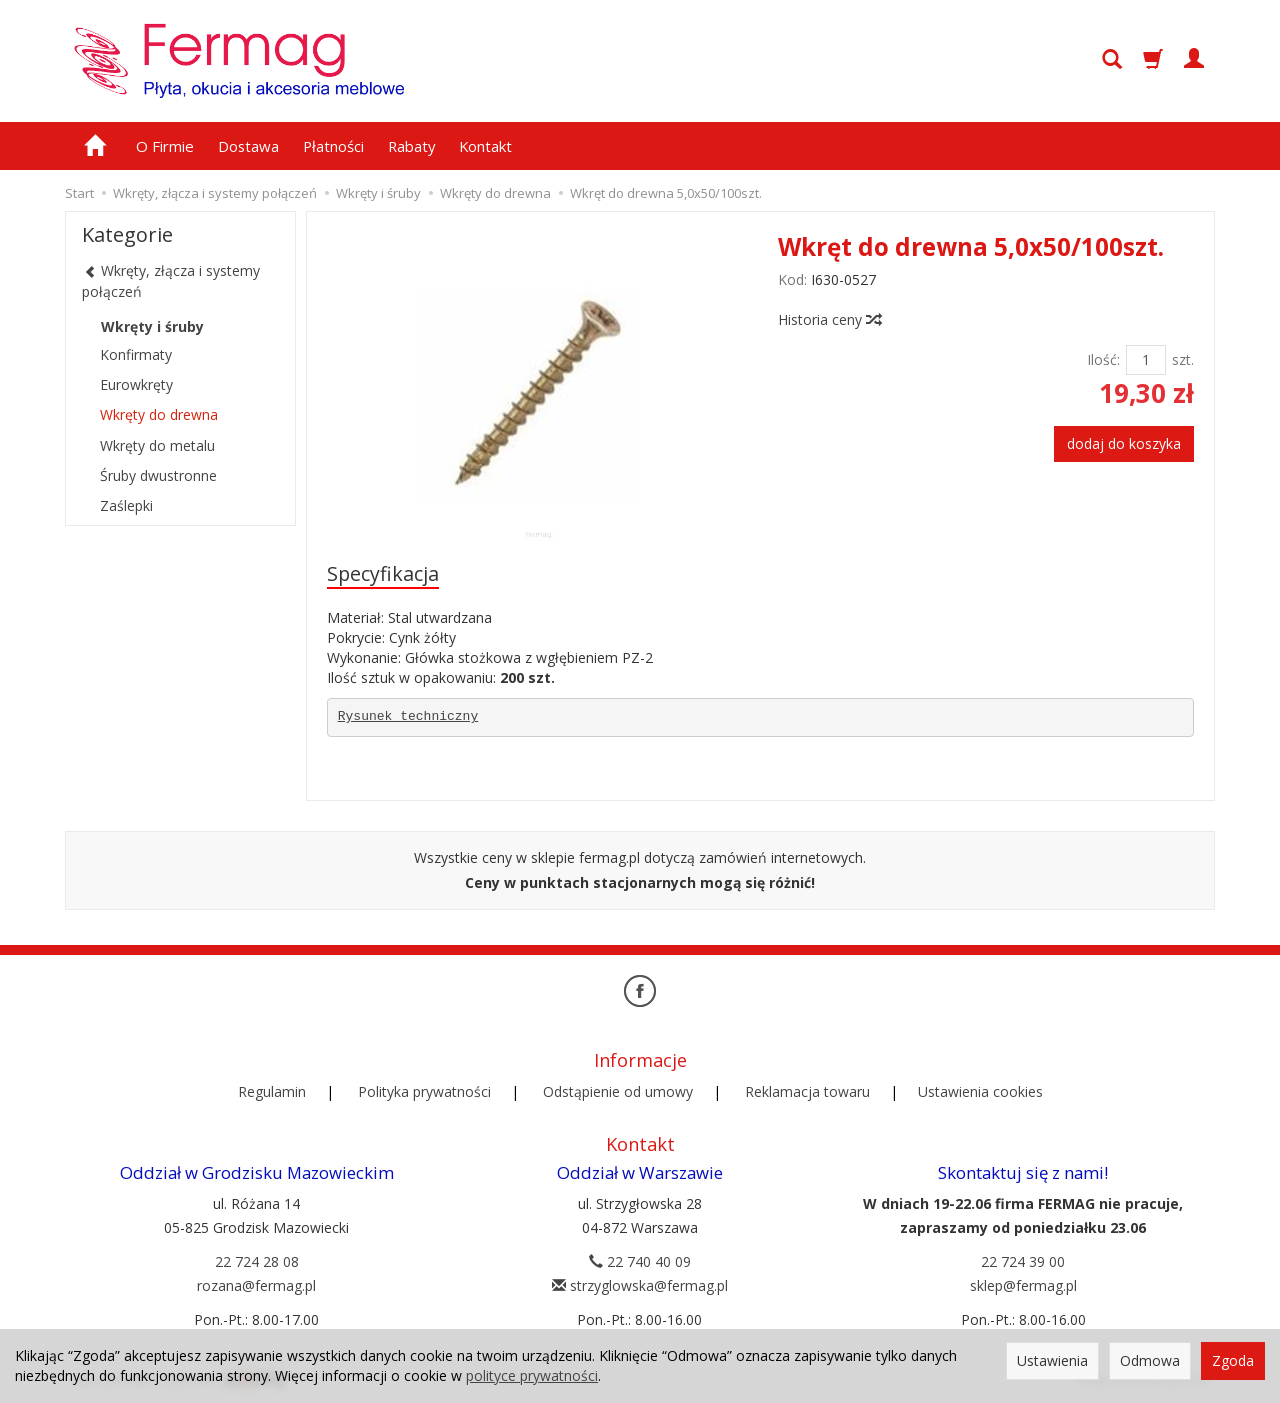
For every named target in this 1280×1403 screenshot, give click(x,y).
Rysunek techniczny (408, 716)
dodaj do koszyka (1124, 443)
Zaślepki (126, 505)
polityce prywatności (532, 1375)
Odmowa (1150, 1360)
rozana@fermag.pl (256, 1285)
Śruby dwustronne (158, 475)
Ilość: (1103, 359)
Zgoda (1233, 1360)
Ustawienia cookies (980, 1091)
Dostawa (248, 146)
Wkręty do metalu (157, 445)
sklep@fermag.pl (1023, 1285)
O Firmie (165, 146)
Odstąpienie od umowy (618, 1091)
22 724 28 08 (257, 1261)
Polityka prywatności (424, 1091)
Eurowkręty (136, 384)
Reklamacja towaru (807, 1091)
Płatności (333, 146)
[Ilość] (1146, 360)
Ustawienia (1052, 1360)
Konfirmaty (136, 354)
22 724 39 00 (1023, 1261)
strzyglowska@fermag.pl (640, 1285)
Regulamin (272, 1091)
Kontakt (485, 146)
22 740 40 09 (640, 1261)
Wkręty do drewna (159, 414)
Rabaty (411, 146)
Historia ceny (829, 319)
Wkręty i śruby (152, 326)
